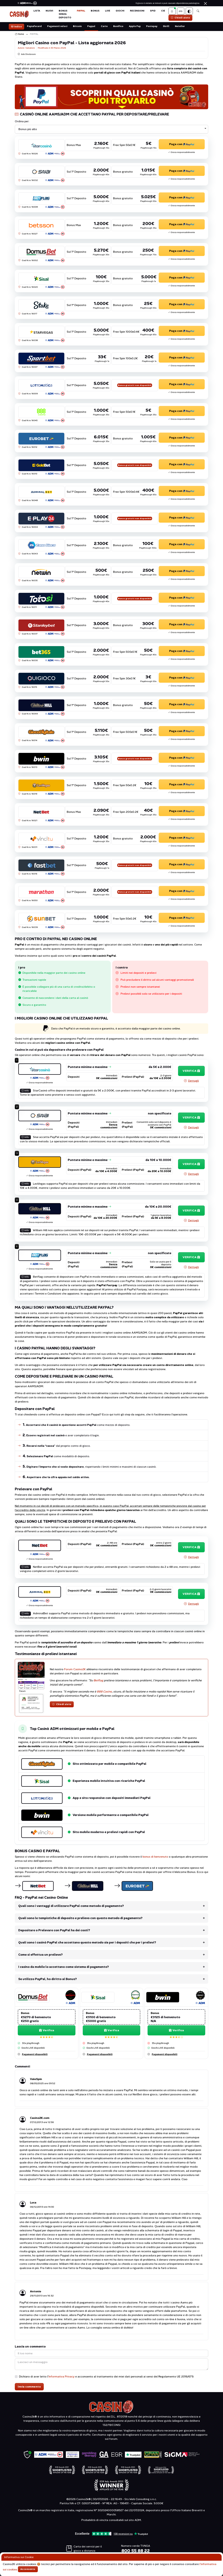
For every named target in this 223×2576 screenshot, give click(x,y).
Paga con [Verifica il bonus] (181, 144)
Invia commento (29, 2386)
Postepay (151, 26)
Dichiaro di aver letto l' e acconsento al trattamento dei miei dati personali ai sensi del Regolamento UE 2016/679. (106, 2376)
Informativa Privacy (62, 2376)
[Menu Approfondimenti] (180, 11)
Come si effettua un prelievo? (40, 1955)
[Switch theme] (189, 11)
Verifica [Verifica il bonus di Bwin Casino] (176, 2030)
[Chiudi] (205, 3)
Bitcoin (77, 26)
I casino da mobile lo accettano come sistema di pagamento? (63, 1967)
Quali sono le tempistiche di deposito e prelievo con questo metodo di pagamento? (80, 1918)
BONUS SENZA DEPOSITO (65, 14)
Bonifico (118, 26)
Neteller (180, 26)
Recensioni (137, 10)
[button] (172, 11)
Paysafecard (34, 26)
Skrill (166, 26)
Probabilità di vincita (94, 2520)
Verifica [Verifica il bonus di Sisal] (111, 2030)
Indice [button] (16, 26)
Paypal (91, 26)
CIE (163, 10)
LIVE (107, 10)
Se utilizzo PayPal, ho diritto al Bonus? (47, 1979)
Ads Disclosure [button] (27, 54)
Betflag (98, 1680)
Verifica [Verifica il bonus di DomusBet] (46, 2030)
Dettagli (191, 1081)
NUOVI (49, 10)
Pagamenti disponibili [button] (35, 2054)
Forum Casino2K (75, 1669)
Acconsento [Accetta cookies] (27, 2569)
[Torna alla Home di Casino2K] (19, 14)
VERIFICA (191, 1071)
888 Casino (104, 1691)
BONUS (95, 10)
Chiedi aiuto (180, 17)
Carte (104, 26)
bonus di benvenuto (155, 1856)
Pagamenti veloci (57, 26)
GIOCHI (120, 10)
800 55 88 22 (135, 2551)
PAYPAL (81, 10)
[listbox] (111, 129)
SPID (153, 10)
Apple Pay (135, 26)
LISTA (36, 10)
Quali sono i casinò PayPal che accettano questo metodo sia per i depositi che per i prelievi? (87, 1942)
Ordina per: (22, 121)
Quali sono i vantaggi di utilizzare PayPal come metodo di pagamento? (71, 1906)
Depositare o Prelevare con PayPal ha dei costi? (54, 1930)
